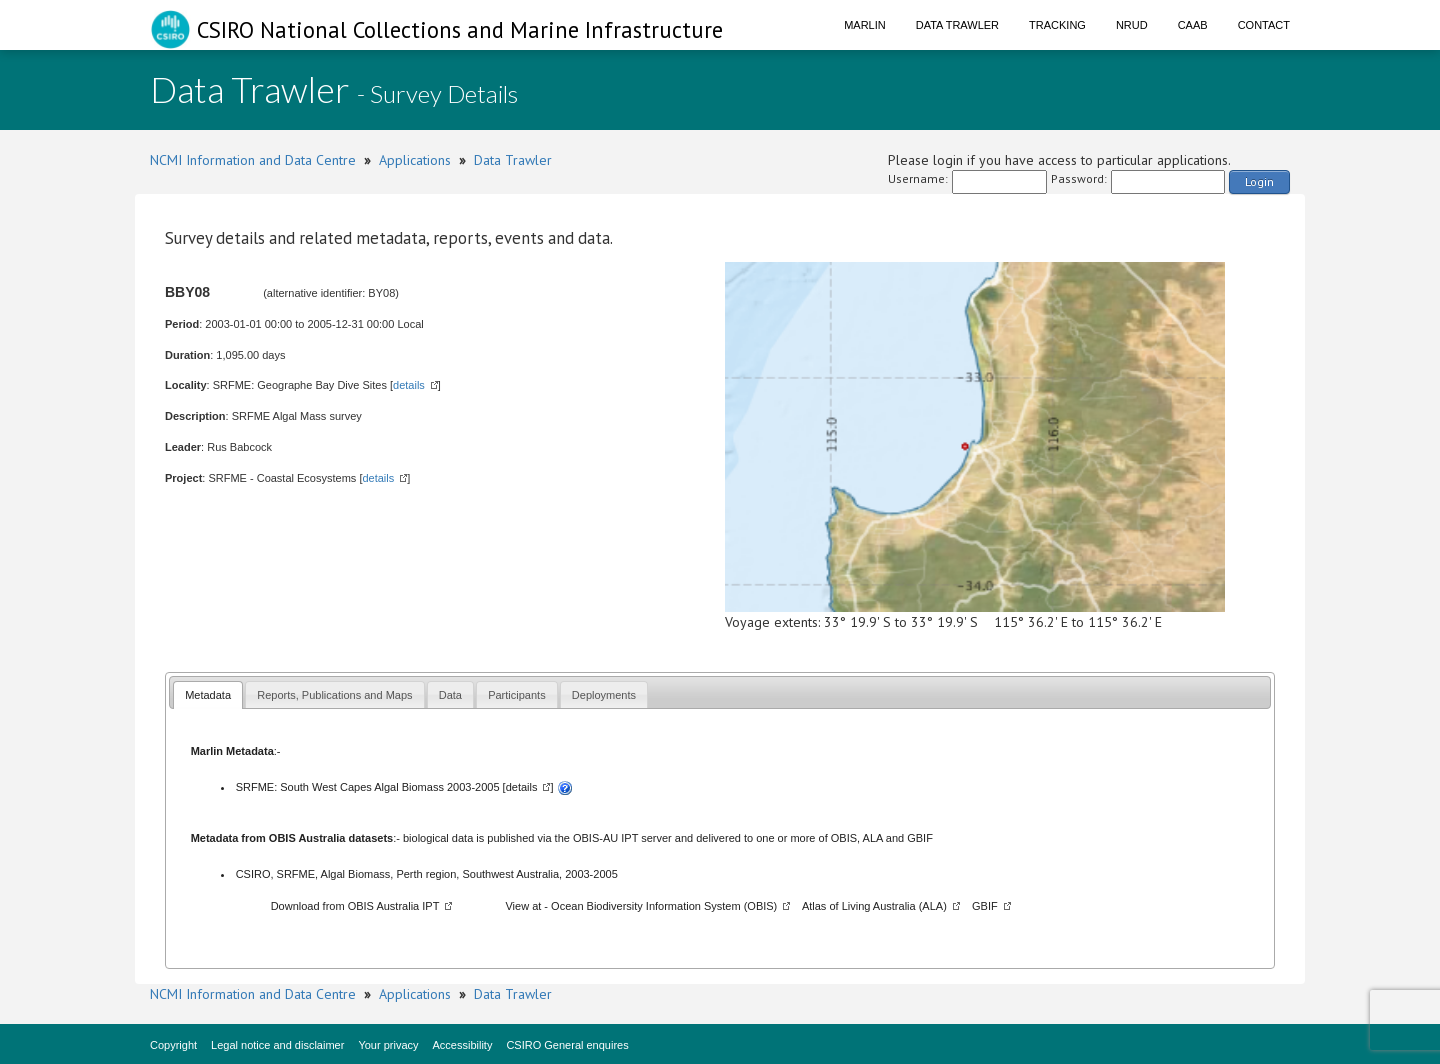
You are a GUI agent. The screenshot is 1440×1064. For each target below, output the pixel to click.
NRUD (1132, 25)
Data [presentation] (450, 695)
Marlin (865, 25)
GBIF (920, 838)
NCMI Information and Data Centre (253, 160)
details (409, 385)
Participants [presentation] (516, 695)
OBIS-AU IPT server (622, 838)
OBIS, (847, 838)
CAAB (1193, 25)
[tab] (208, 694)
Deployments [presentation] (604, 695)
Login (1259, 181)
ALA (873, 838)
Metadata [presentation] (208, 695)
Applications (415, 160)
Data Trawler (957, 25)
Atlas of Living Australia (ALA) (874, 906)
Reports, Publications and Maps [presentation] (334, 695)
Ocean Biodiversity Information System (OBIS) (664, 906)
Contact (1264, 25)
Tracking (1057, 25)
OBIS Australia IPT (394, 906)
